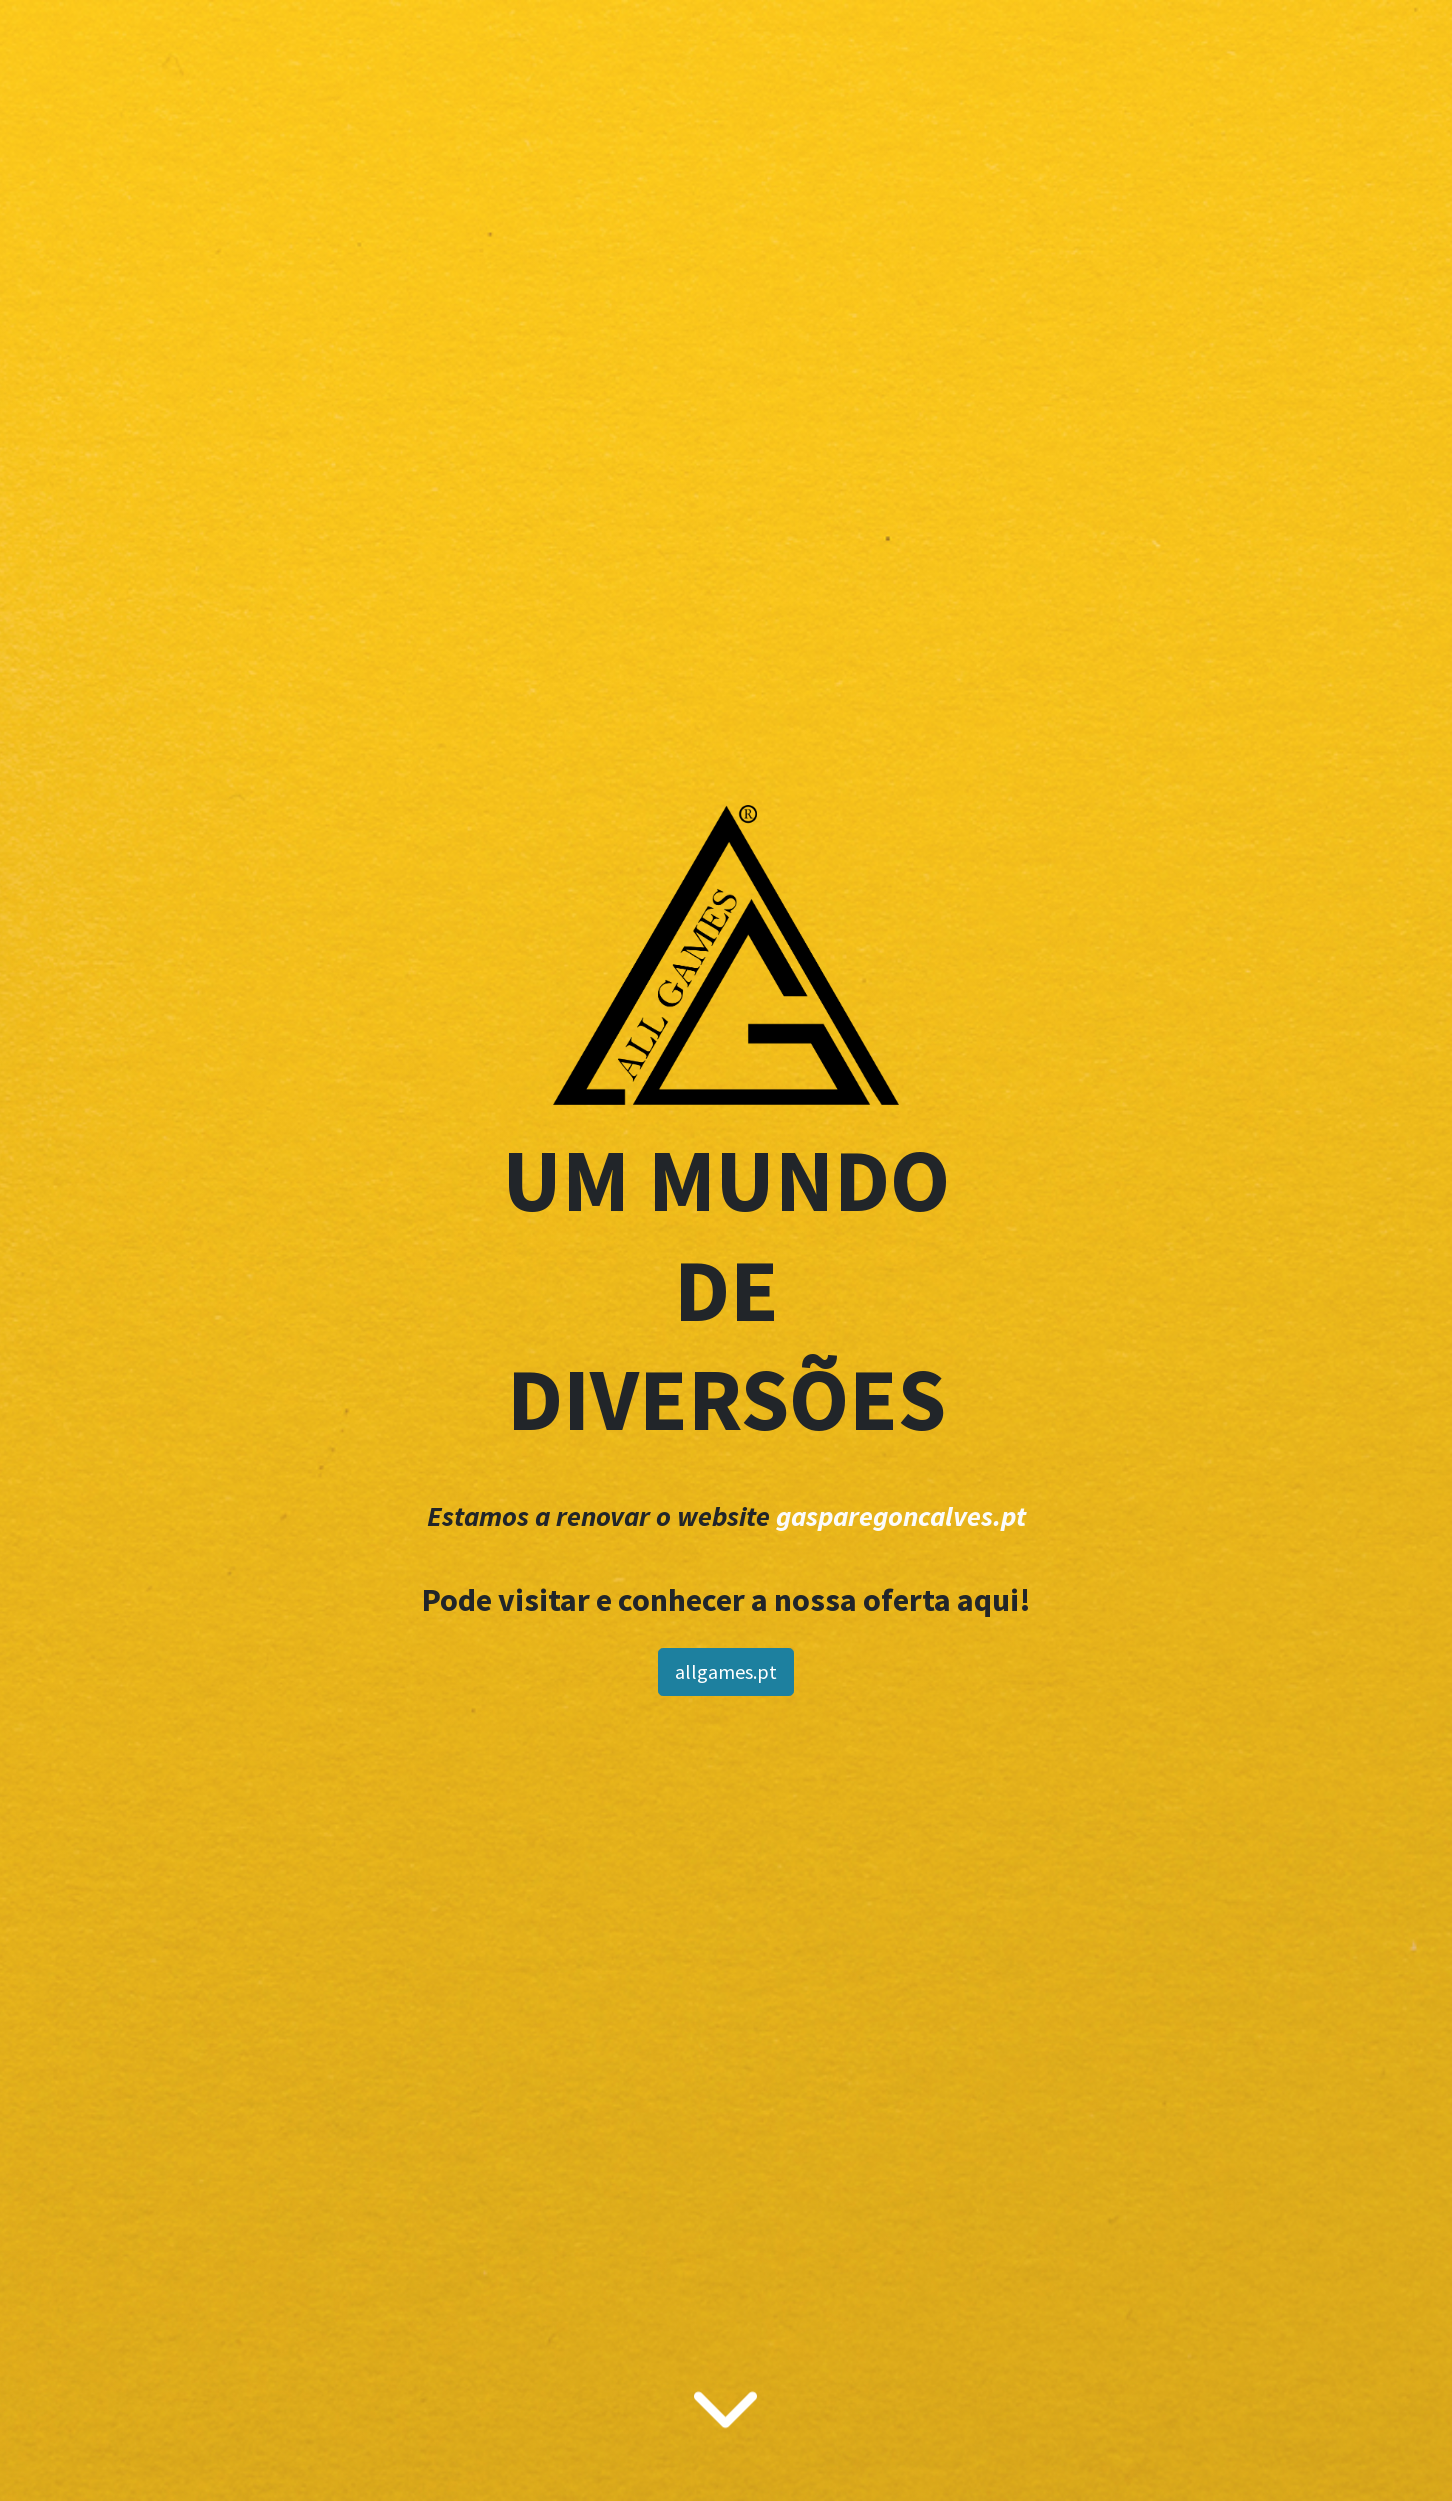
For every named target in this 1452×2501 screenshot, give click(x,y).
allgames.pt (726, 1671)
